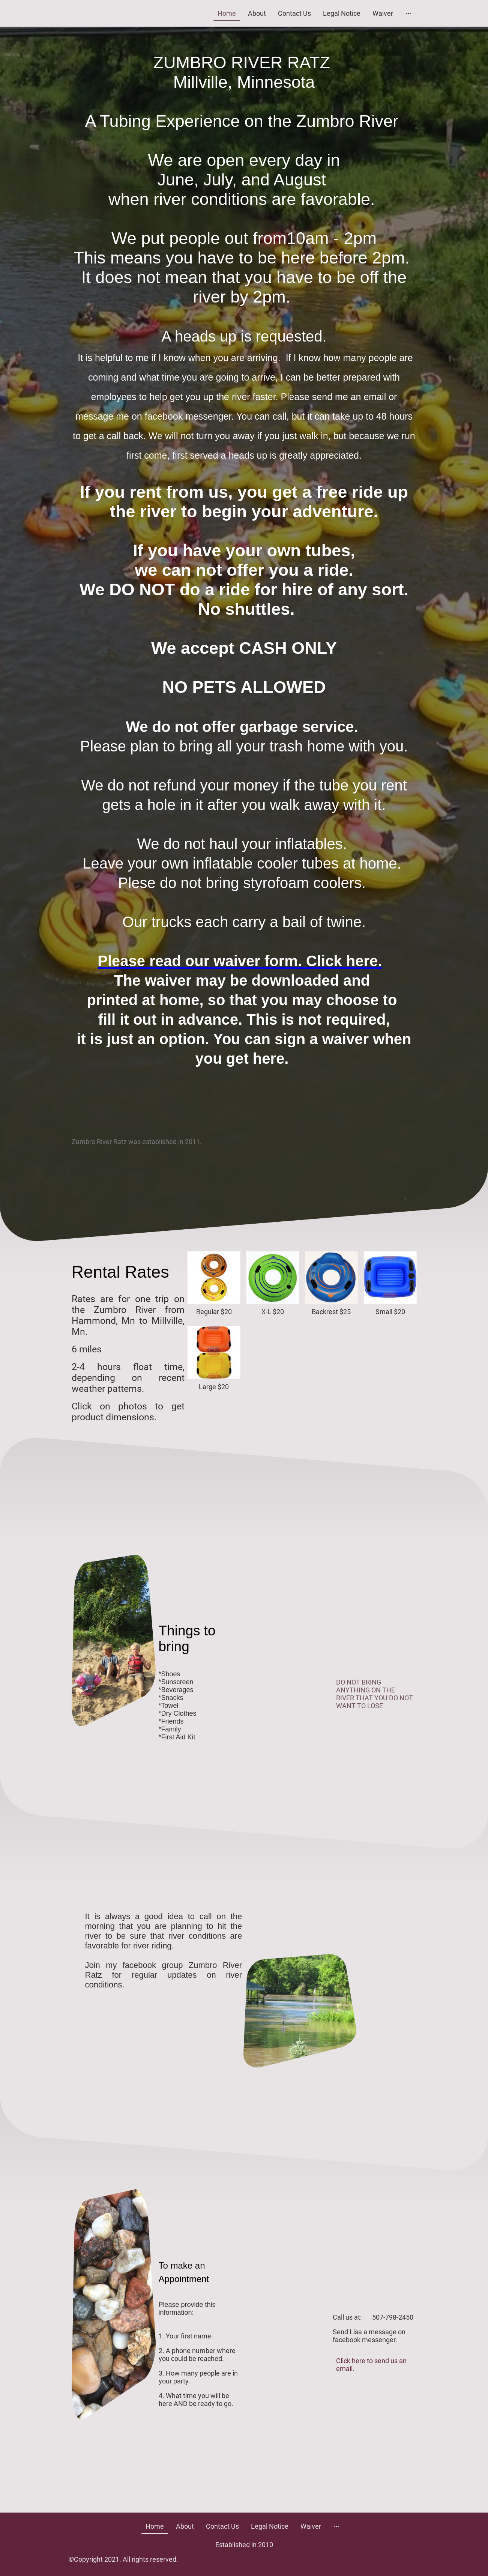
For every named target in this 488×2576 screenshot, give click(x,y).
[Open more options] (408, 13)
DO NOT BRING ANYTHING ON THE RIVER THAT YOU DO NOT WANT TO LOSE (374, 1694)
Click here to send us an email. (371, 2365)
